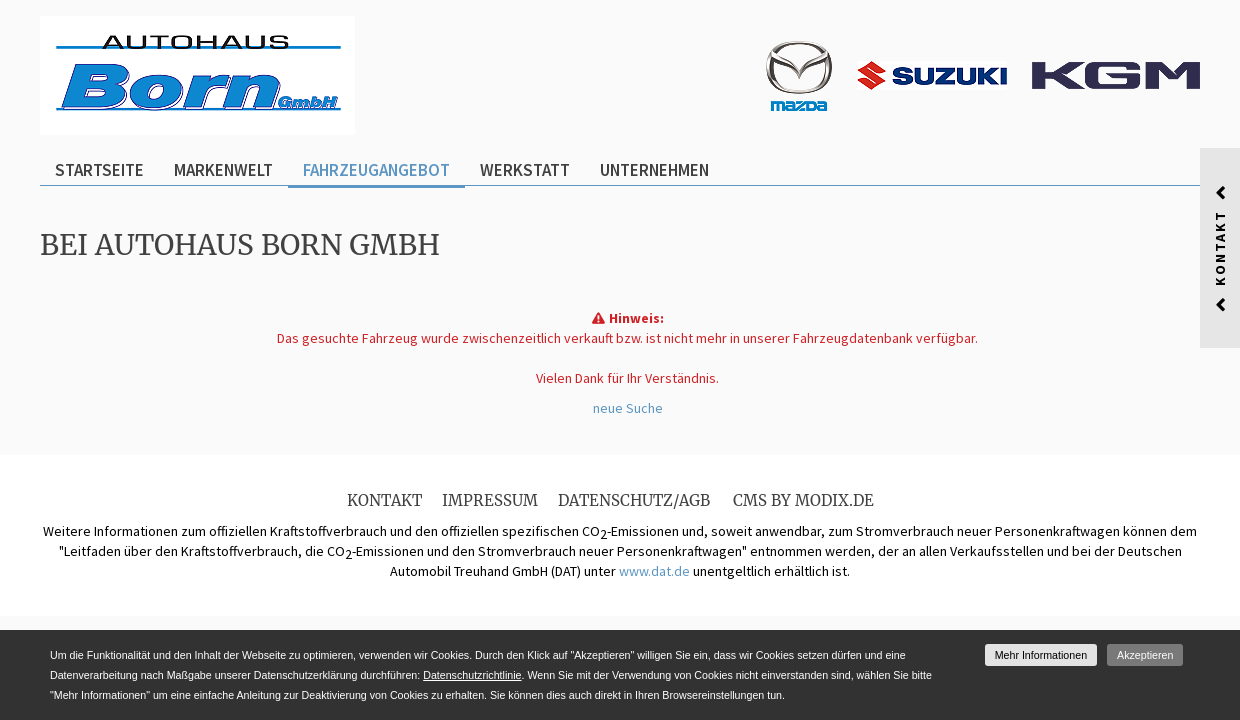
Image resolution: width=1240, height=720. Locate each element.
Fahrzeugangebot (376, 170)
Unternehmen (654, 170)
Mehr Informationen (1041, 655)
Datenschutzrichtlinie (472, 675)
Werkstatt (525, 170)
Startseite (99, 170)
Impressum (490, 500)
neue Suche (628, 408)
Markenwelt (223, 170)
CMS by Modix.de (803, 500)
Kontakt (384, 500)
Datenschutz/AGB (634, 500)
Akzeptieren (1145, 655)
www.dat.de (654, 571)
